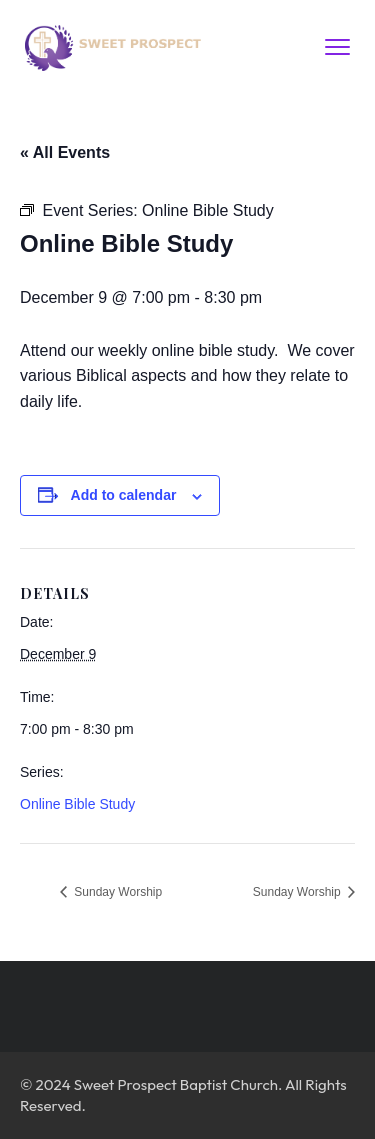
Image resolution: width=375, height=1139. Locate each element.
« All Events (65, 152)
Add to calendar (124, 495)
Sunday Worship (116, 892)
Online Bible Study (77, 804)
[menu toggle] (337, 46)
